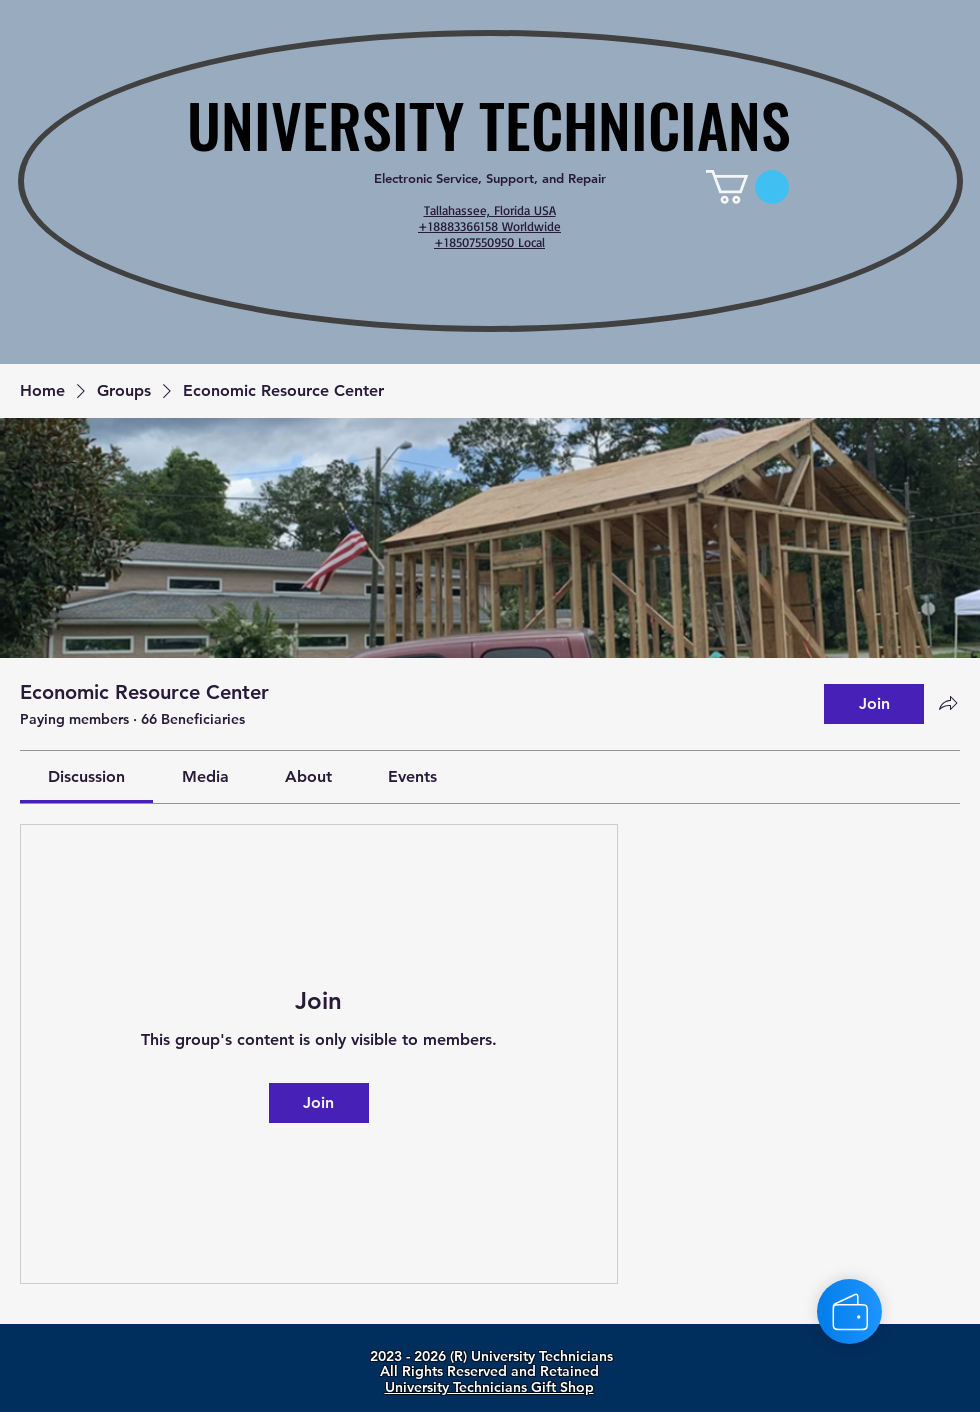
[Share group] (948, 703)
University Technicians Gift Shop (489, 1387)
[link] (747, 187)
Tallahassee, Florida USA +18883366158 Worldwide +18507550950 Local (489, 226)
